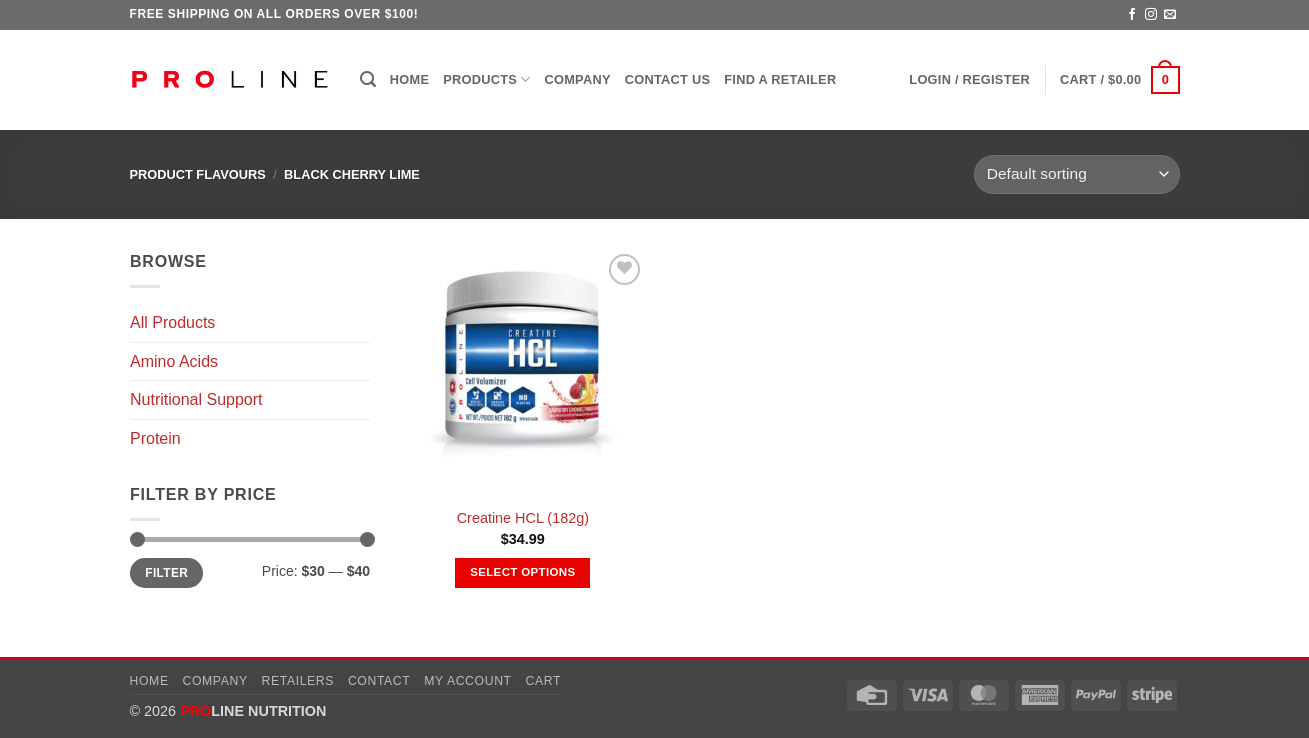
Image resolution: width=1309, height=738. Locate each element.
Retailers (298, 681)
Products (486, 79)
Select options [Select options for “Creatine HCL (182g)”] (522, 572)
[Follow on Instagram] (1151, 15)
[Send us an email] (1170, 15)
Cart (543, 681)
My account (467, 681)
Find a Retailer (780, 79)
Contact (379, 681)
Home (409, 79)
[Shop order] (1076, 174)
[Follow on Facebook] (1132, 15)
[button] (368, 79)
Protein (155, 438)
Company (578, 79)
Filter (166, 573)
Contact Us (668, 79)
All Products (172, 322)
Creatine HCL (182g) (523, 518)
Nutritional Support (196, 399)
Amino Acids (174, 361)
